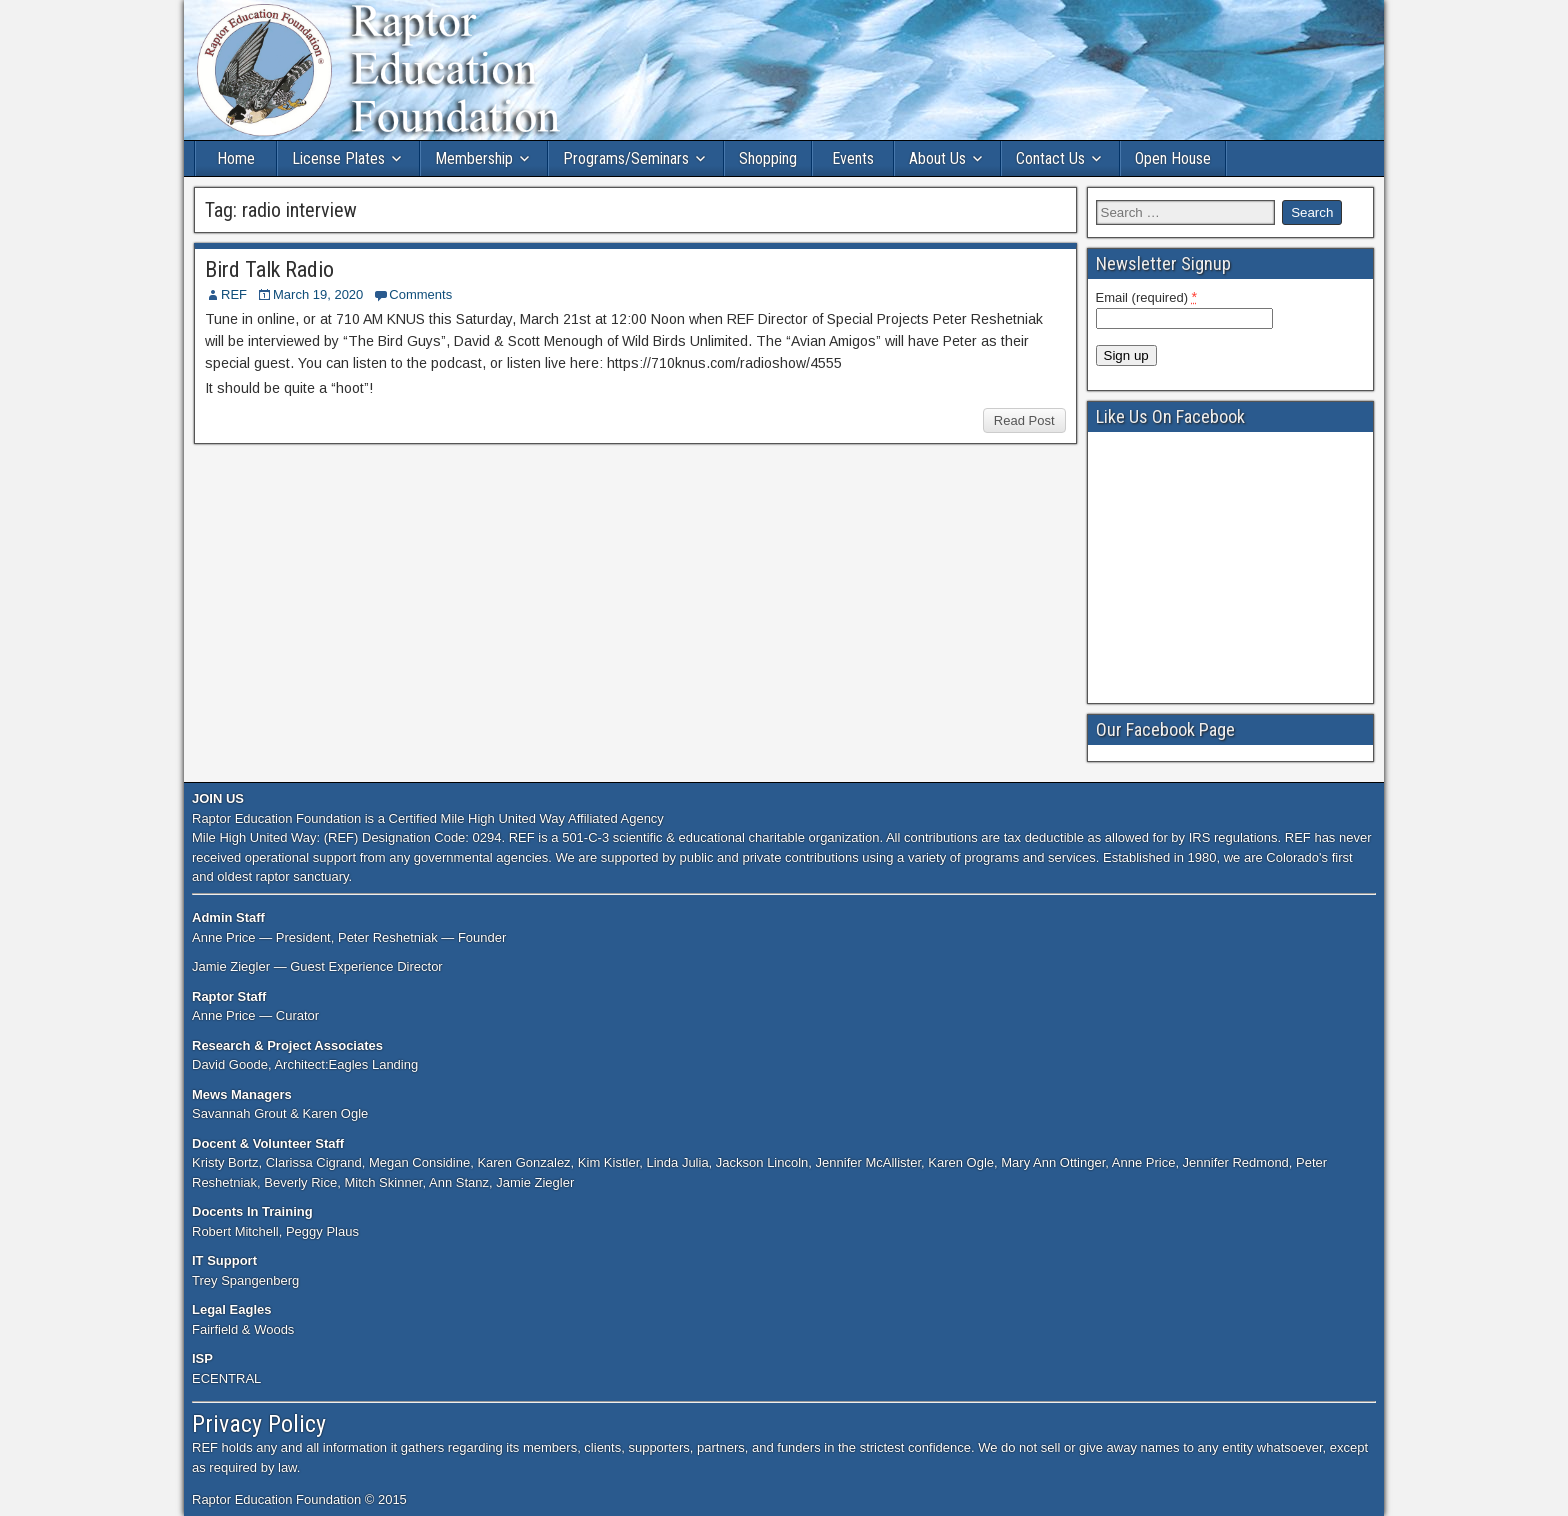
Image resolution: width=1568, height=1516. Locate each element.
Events (853, 158)
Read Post (1024, 420)
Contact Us (1050, 158)
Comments (420, 294)
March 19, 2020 (318, 294)
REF (234, 294)
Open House (1173, 158)
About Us (937, 158)
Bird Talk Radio (269, 269)
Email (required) (1147, 297)
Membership (474, 158)
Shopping (768, 158)
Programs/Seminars (626, 158)
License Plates (338, 158)
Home (236, 158)
